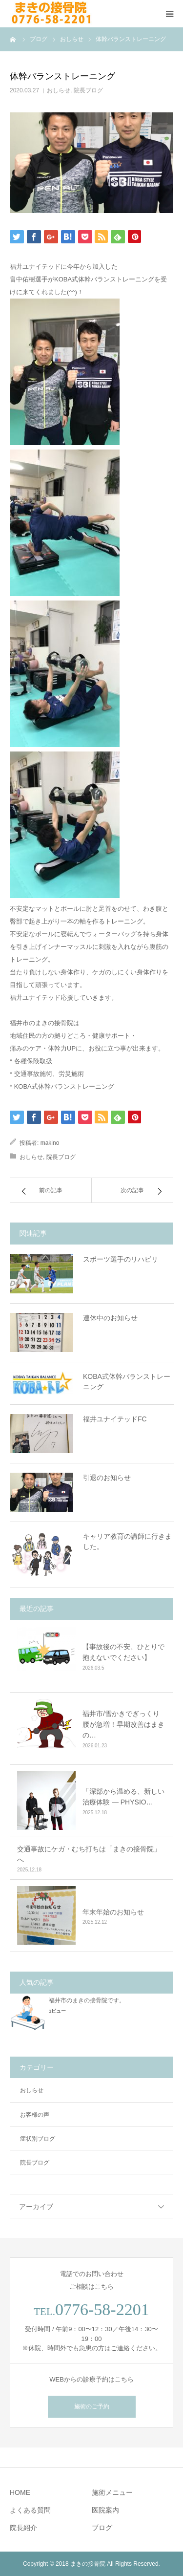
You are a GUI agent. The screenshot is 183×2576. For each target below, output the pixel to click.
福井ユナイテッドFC (115, 1419)
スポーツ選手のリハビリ (120, 1259)
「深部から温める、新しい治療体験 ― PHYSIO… (123, 1796)
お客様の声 (34, 2114)
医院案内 (105, 2510)
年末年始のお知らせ (113, 1912)
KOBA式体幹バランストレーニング (126, 1382)
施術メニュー (112, 2492)
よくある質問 (30, 2510)
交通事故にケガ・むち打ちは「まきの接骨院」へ (89, 1854)
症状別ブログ (37, 2138)
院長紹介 (23, 2528)
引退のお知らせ (107, 1477)
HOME (20, 2492)
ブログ (102, 2528)
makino (50, 1142)
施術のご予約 (91, 2406)
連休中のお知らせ (110, 1318)
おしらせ (58, 90)
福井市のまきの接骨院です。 (87, 2000)
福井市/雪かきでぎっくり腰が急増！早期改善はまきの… (123, 1724)
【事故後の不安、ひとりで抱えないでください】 (123, 1652)
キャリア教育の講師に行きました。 (127, 1541)
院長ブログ (88, 90)
